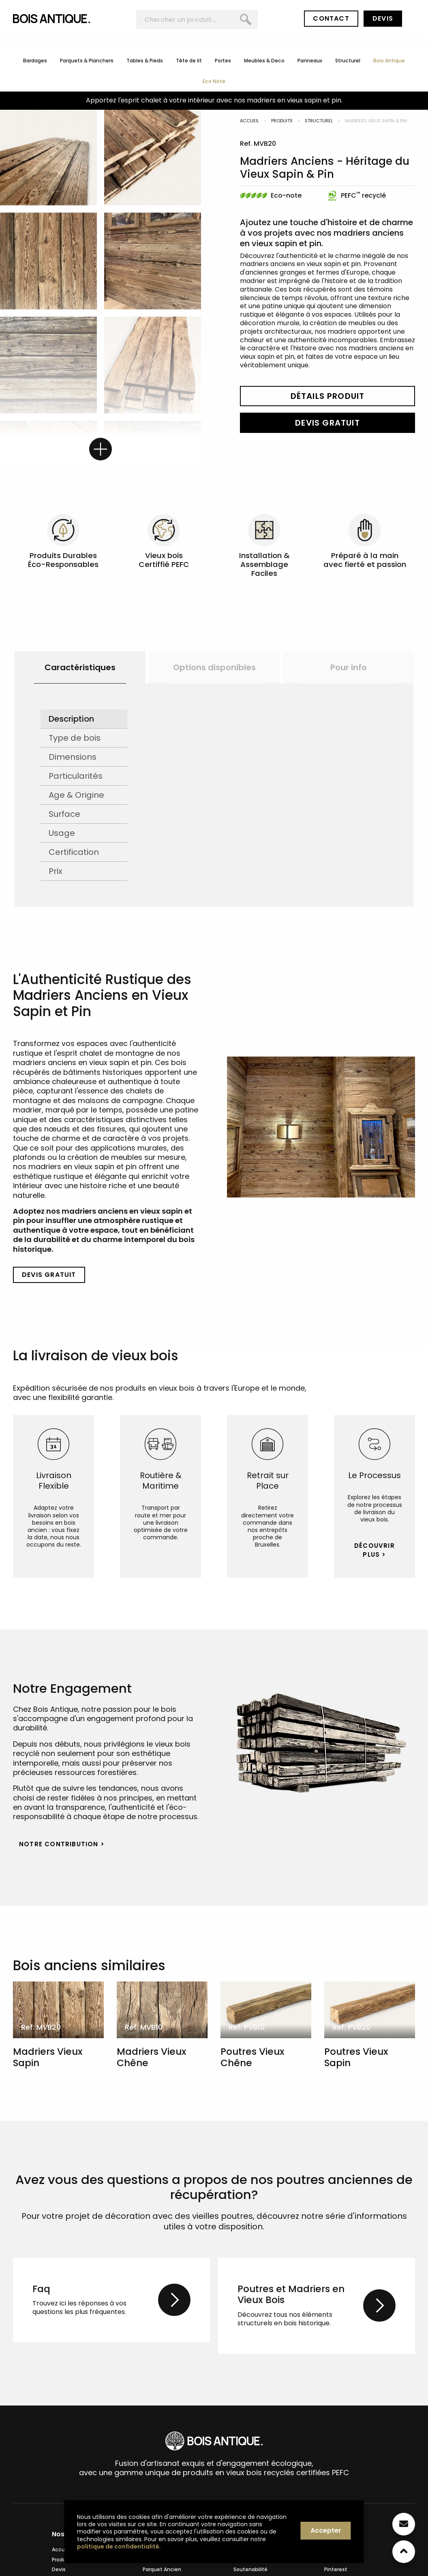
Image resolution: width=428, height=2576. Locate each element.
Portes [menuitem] (223, 60)
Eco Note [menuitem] (214, 81)
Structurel (319, 120)
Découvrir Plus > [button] (374, 1550)
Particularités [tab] (76, 776)
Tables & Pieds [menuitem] (144, 60)
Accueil (249, 120)
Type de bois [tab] (75, 738)
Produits (282, 120)
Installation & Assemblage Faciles (264, 564)
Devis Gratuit (327, 422)
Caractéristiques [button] (80, 667)
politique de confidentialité (118, 2546)
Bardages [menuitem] (35, 60)
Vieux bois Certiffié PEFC (164, 559)
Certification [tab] (74, 852)
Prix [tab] (55, 871)
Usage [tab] (62, 833)
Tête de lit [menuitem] (189, 60)
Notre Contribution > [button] (62, 1844)
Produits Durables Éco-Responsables (63, 559)
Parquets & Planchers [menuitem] (86, 60)
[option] (80, 667)
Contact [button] (331, 18)
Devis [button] (382, 18)
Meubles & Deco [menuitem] (264, 60)
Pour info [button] (348, 667)
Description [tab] (71, 718)
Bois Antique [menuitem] (389, 60)
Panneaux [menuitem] (309, 60)
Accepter (325, 2530)
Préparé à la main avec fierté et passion (364, 559)
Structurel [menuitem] (347, 60)
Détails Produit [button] (328, 396)
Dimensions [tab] (72, 757)
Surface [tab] (64, 814)
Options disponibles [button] (214, 667)
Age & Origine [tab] (76, 795)
